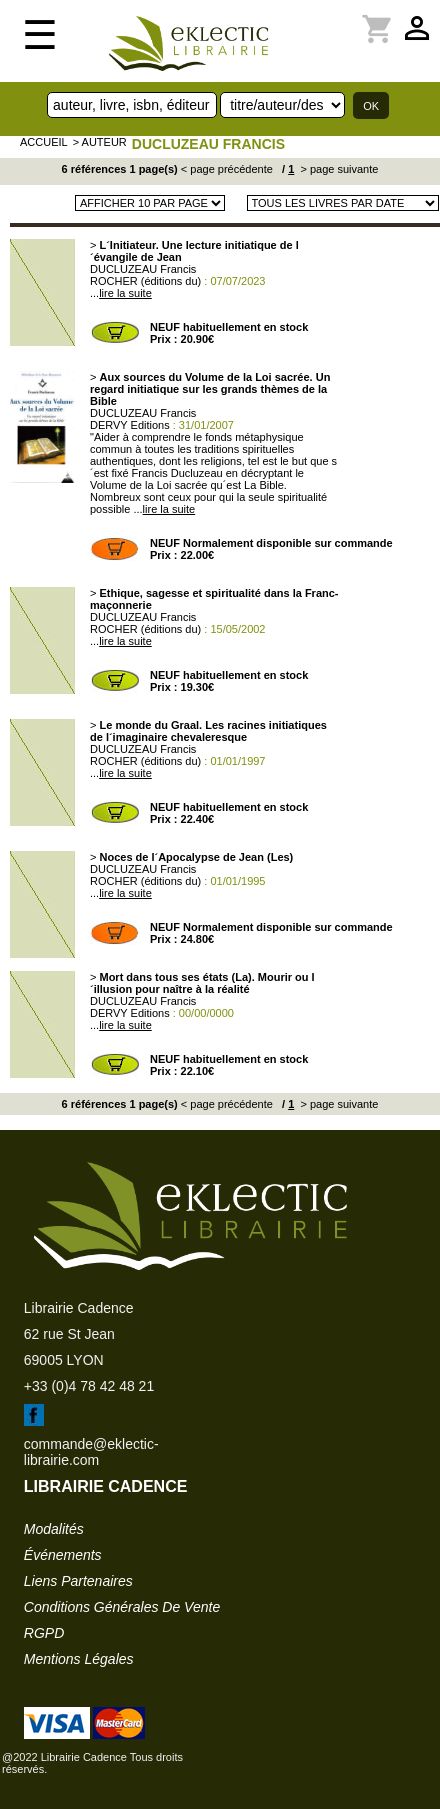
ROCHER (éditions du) (145, 281)
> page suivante (337, 169)
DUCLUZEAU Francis (208, 144)
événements (63, 1555)
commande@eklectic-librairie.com (91, 1452)
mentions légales (79, 1659)
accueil (44, 142)
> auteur (100, 142)
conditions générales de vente (122, 1607)
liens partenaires (78, 1581)
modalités (54, 1529)
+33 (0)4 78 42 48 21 (89, 1386)
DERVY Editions (130, 425)
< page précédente (227, 169)
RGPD (44, 1633)
